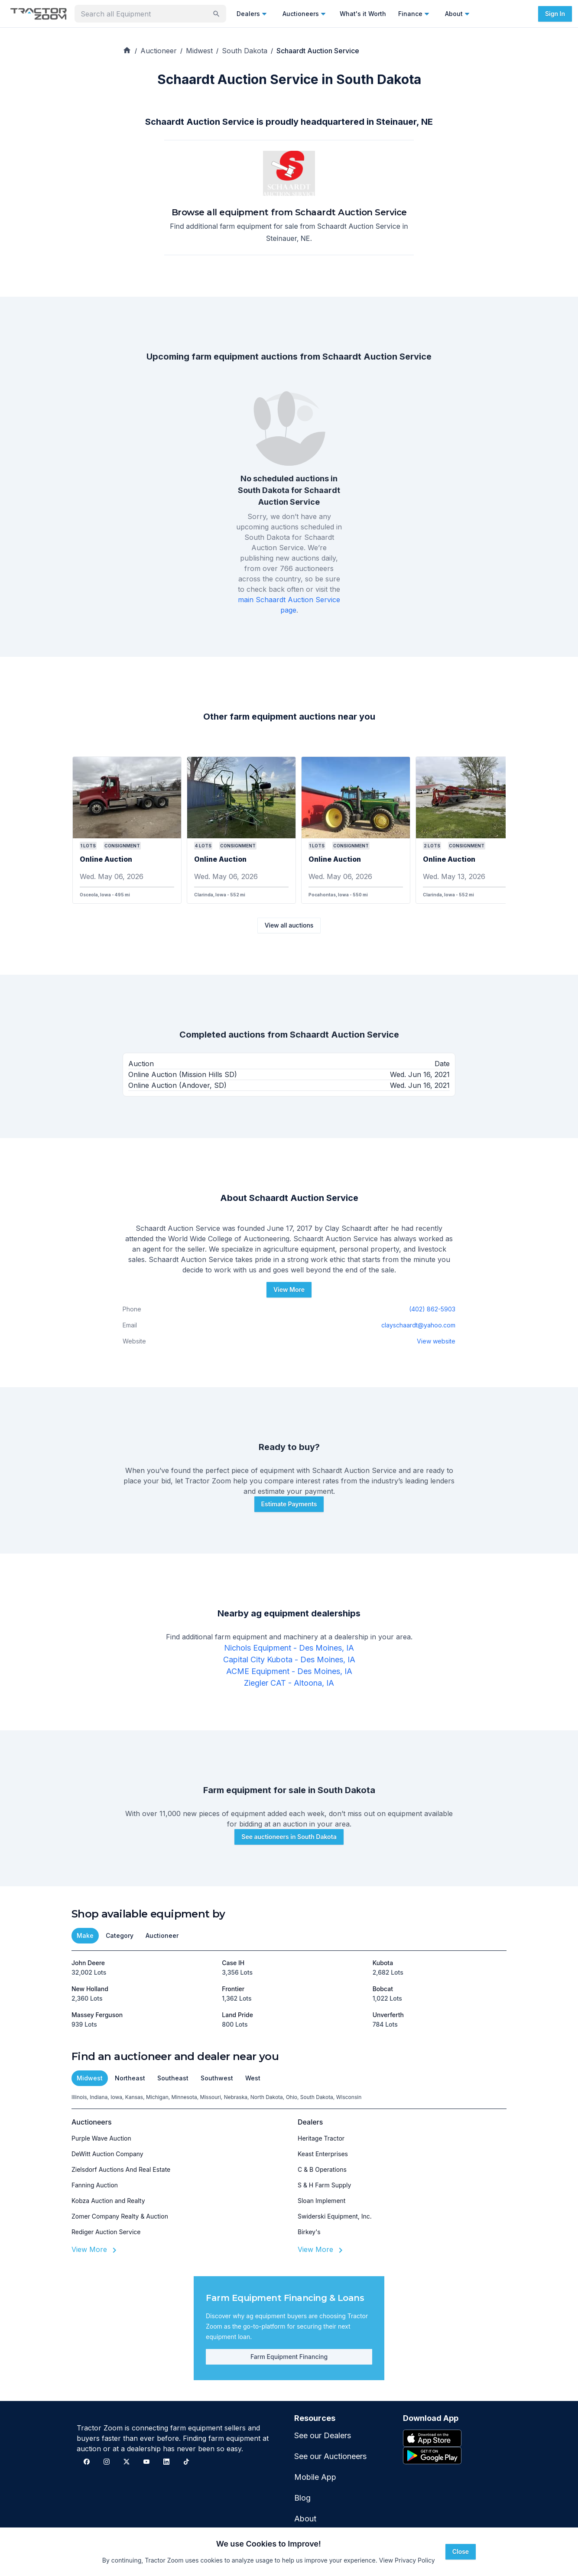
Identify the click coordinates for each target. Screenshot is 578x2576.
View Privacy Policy (407, 2560)
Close (460, 2551)
